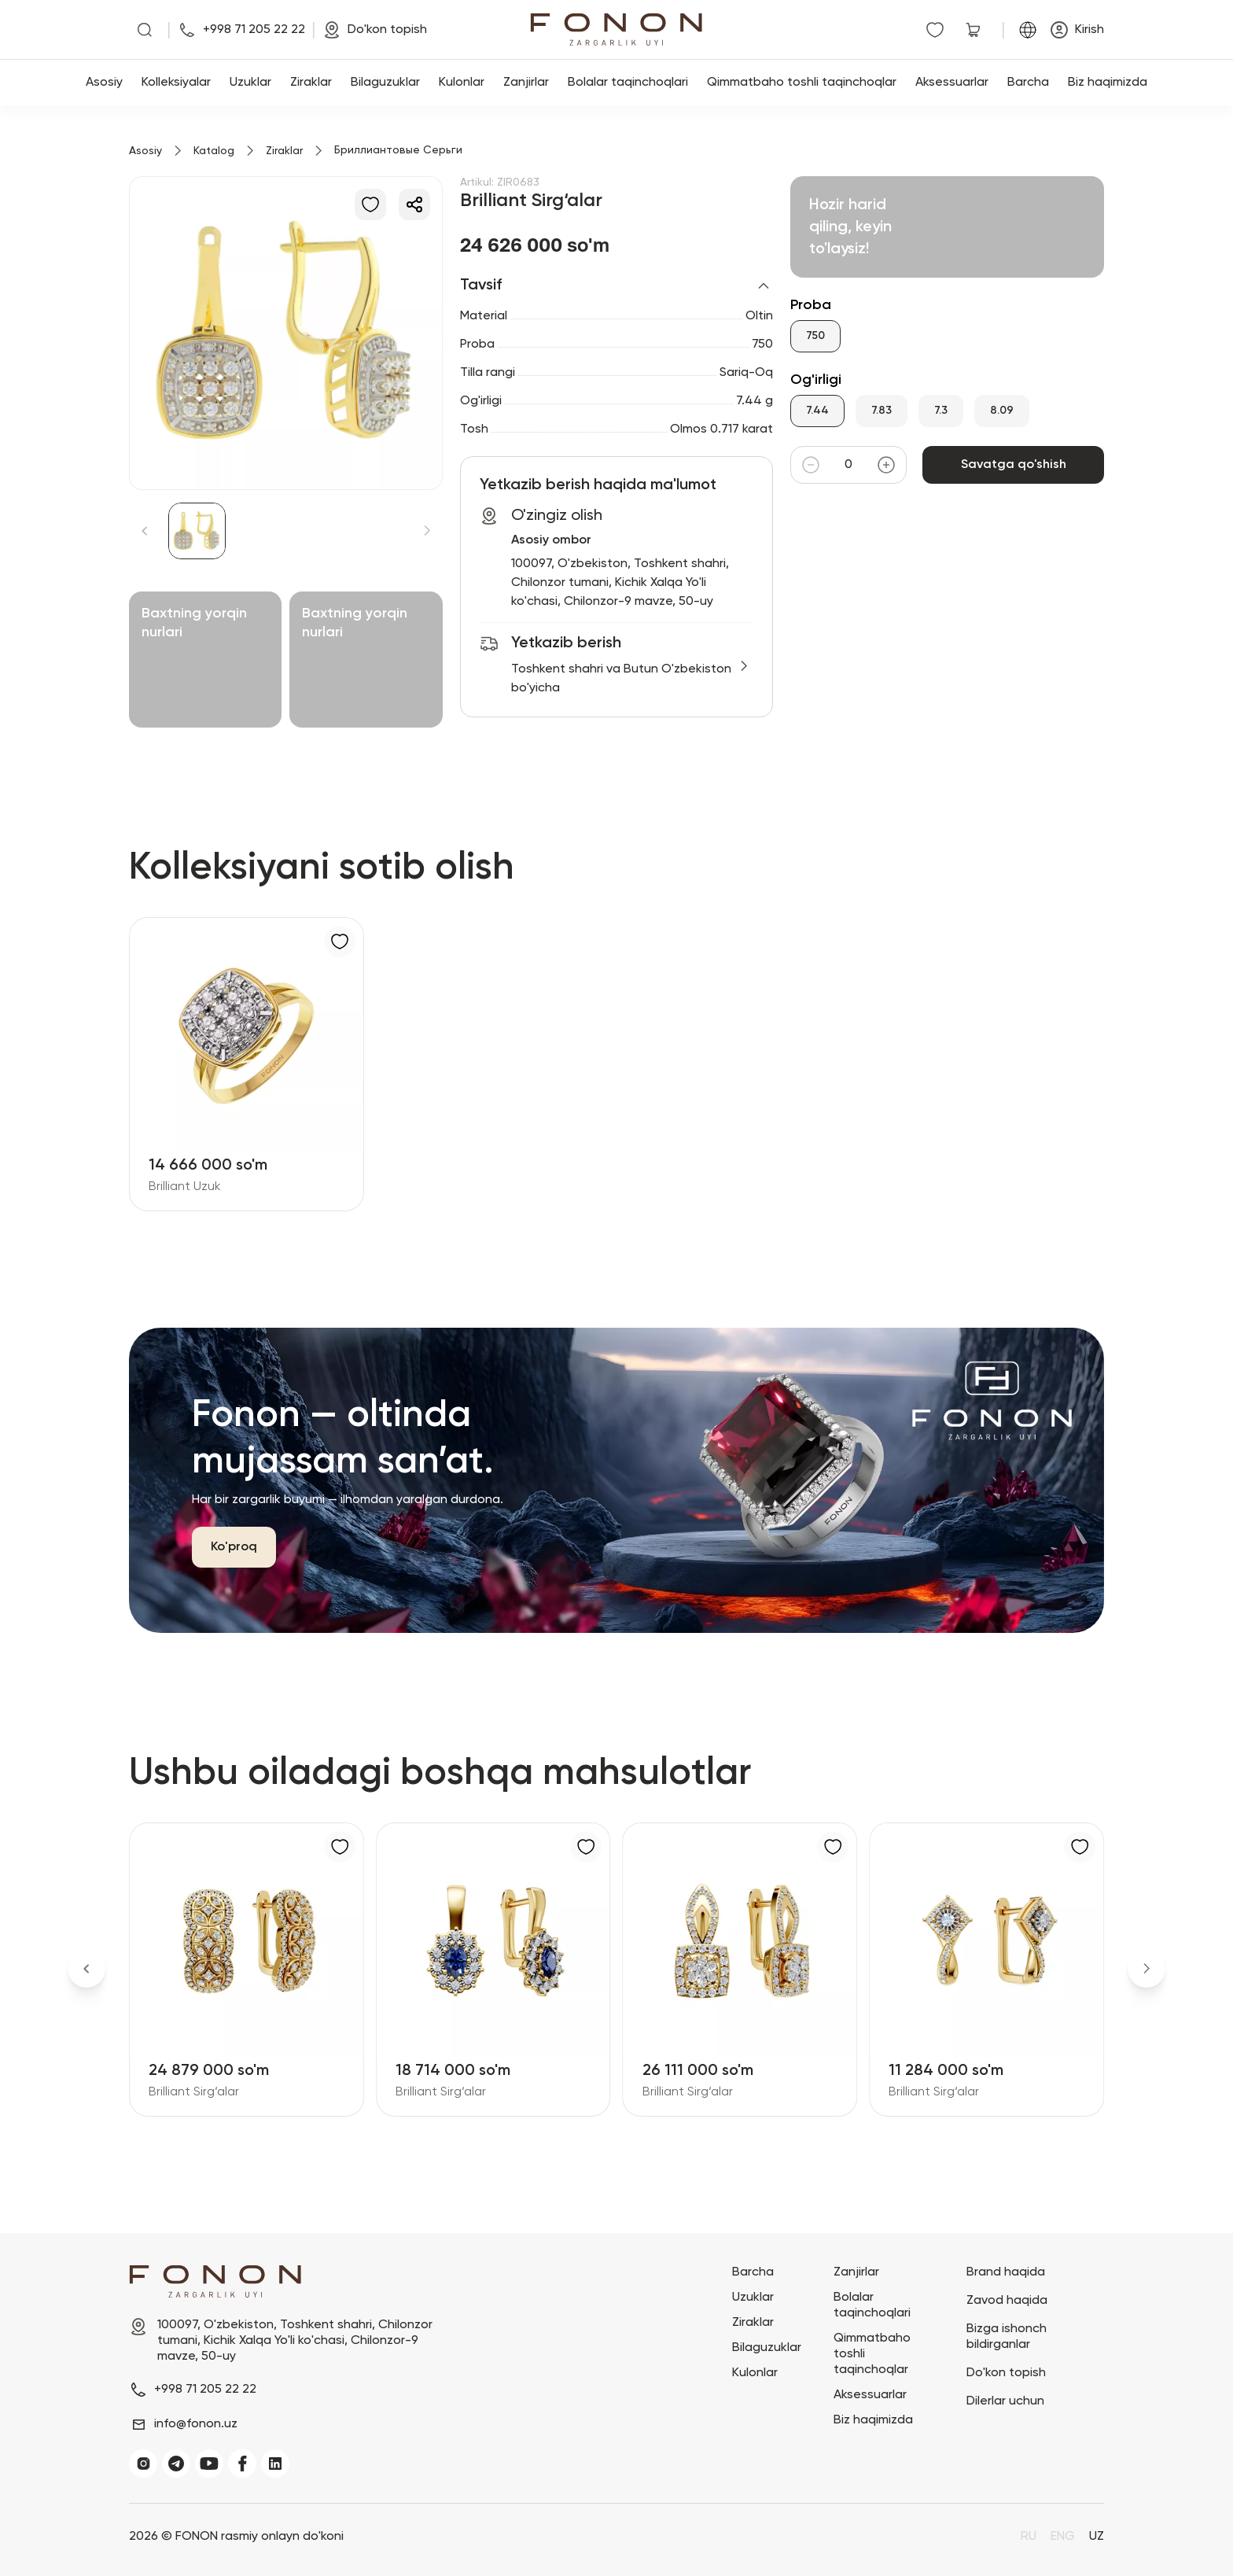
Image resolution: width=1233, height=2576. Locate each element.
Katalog (213, 151)
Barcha (1028, 82)
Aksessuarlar (951, 82)
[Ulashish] (414, 204)
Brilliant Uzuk (185, 1187)
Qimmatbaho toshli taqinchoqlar (801, 82)
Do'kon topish (1006, 2373)
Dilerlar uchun (1005, 2401)
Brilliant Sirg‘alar (194, 2092)
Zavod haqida (1006, 2300)
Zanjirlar (526, 82)
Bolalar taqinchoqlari (628, 82)
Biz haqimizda (1107, 82)
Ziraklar (311, 82)
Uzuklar (250, 82)
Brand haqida (1005, 2272)
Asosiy (104, 82)
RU (1028, 2536)
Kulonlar (461, 82)
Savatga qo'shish (1013, 465)
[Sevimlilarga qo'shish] (370, 204)
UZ (1096, 2536)
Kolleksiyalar (176, 82)
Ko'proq (234, 1547)
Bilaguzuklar (385, 82)
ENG (1063, 2536)
